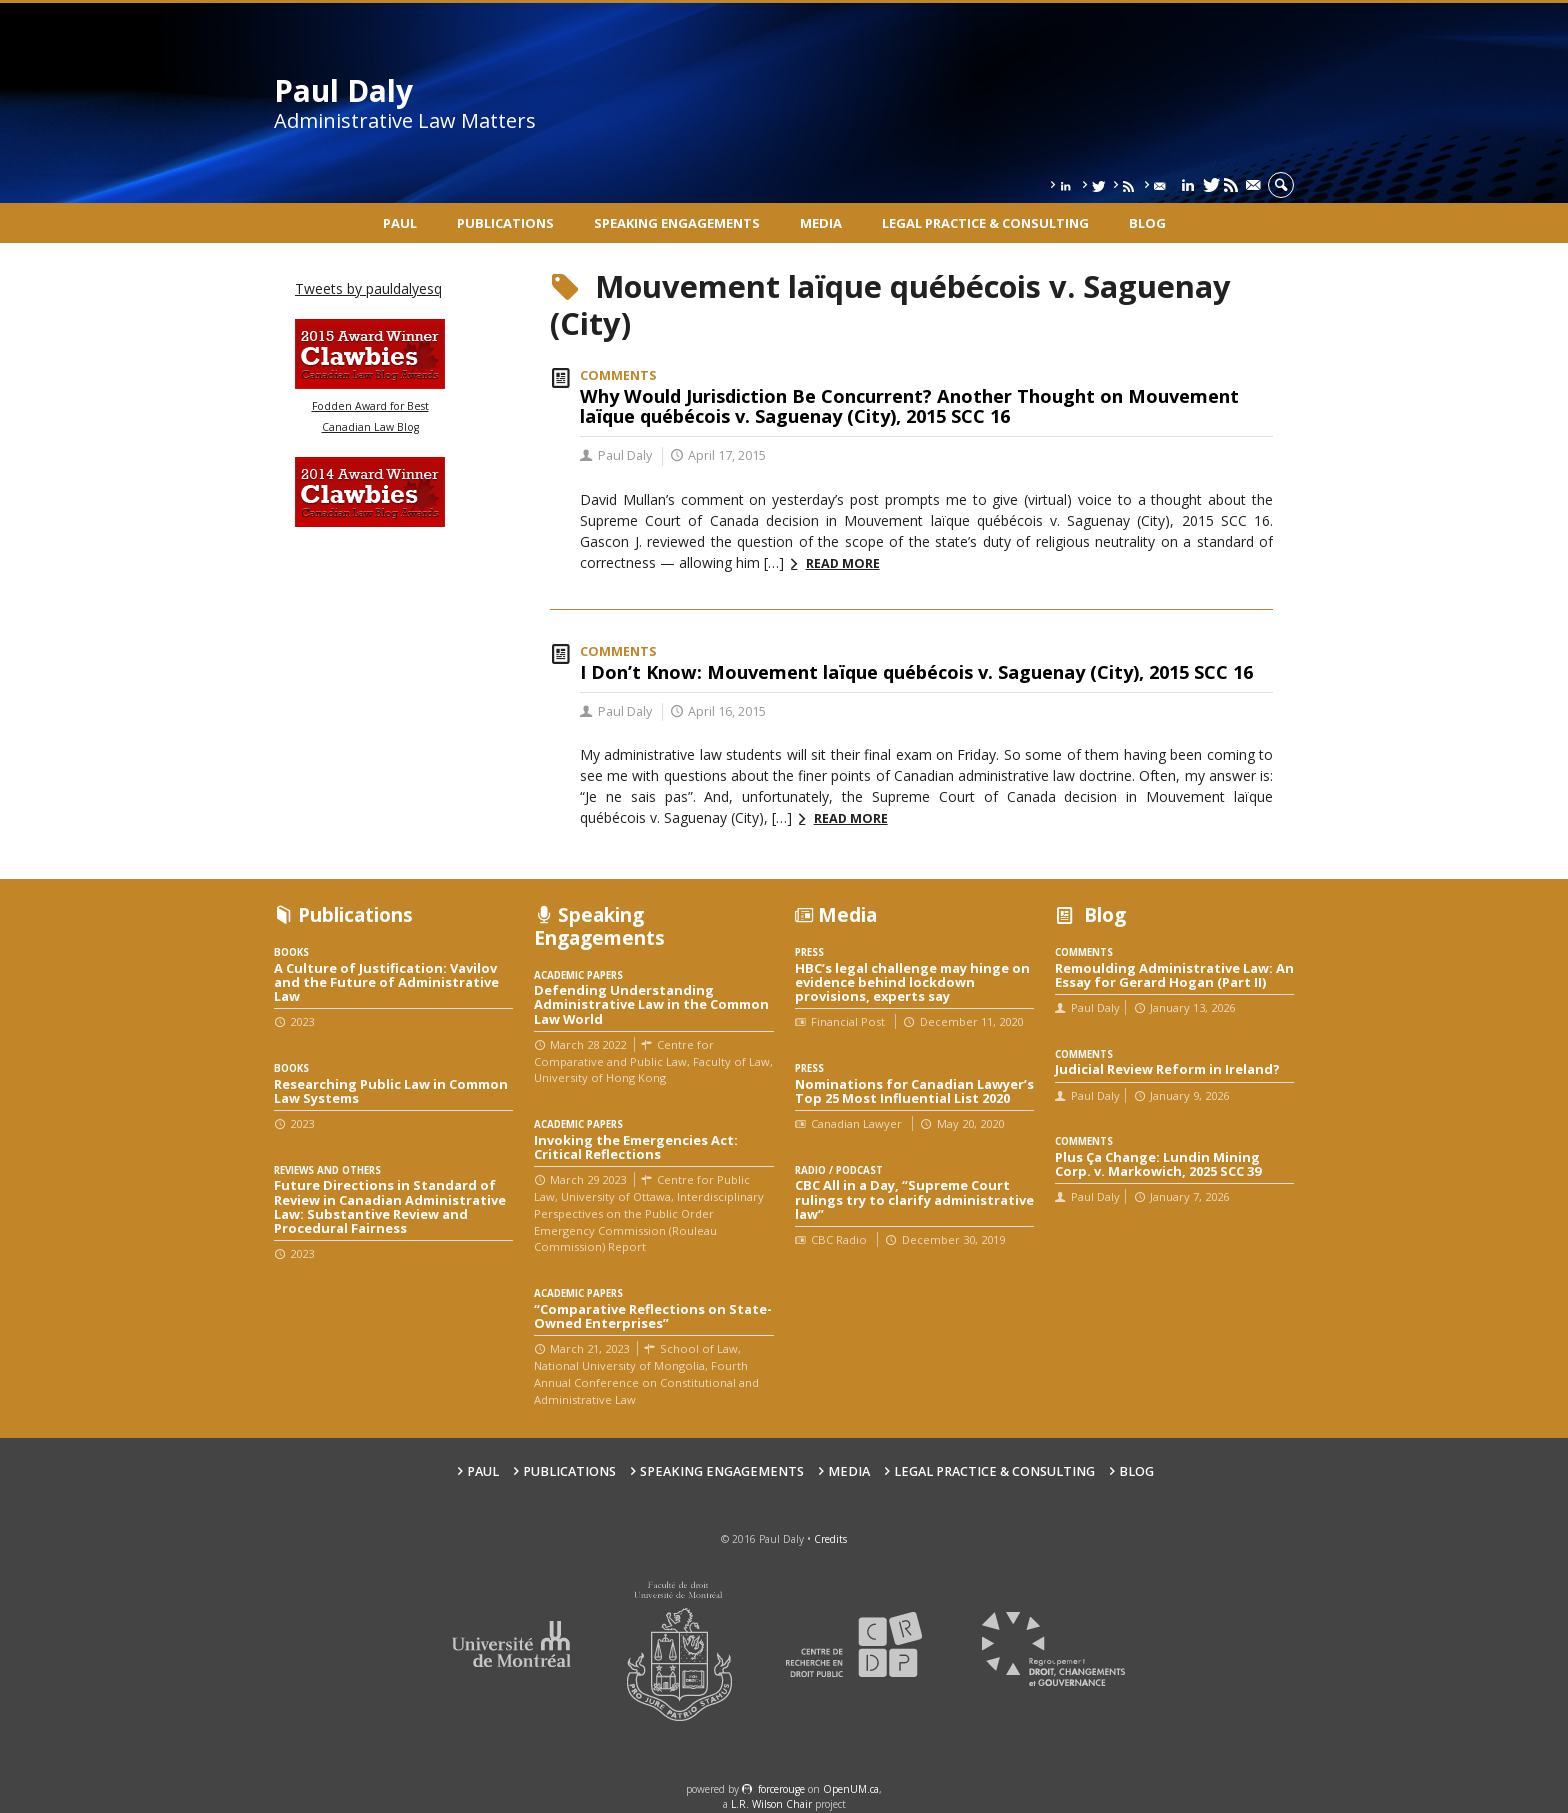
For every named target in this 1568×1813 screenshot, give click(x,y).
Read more (843, 563)
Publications (505, 223)
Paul (400, 223)
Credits (830, 1539)
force (781, 1789)
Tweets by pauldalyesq (368, 288)
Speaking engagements (677, 223)
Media (821, 223)
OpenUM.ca (851, 1789)
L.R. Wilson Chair (771, 1804)
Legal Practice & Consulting (985, 223)
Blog (1147, 223)
